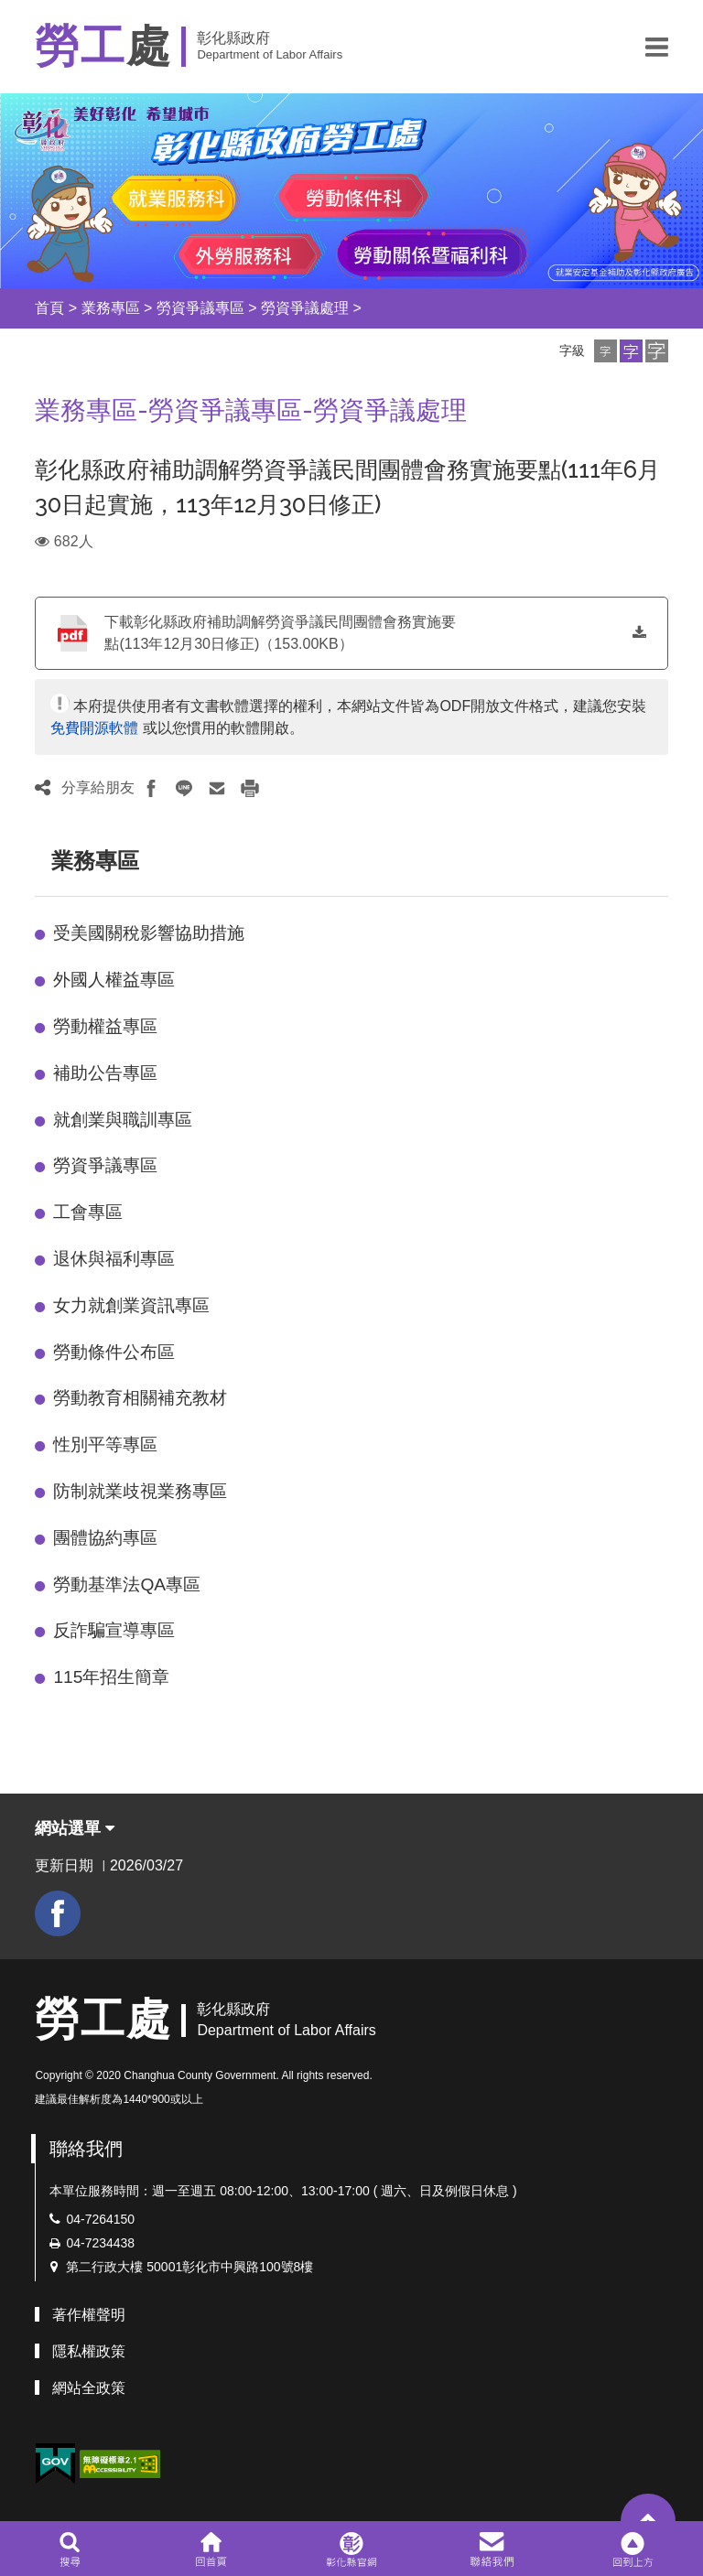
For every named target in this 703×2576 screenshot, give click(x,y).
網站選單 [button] (74, 1828)
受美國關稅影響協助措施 (148, 933)
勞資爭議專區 (200, 308)
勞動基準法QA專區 (126, 1584)
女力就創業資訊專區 (131, 1305)
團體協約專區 (105, 1537)
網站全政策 (88, 2388)
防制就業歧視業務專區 (140, 1491)
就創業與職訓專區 (122, 1119)
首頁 (49, 308)
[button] (656, 47)
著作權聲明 (88, 2315)
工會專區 (88, 1212)
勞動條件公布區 (114, 1352)
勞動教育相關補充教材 (140, 1397)
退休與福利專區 (114, 1258)
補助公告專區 (105, 1073)
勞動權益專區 (105, 1026)
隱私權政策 (88, 2351)
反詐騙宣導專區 (114, 1630)
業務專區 (110, 308)
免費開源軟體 (94, 728)
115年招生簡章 (111, 1677)
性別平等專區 (105, 1444)
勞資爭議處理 (305, 308)
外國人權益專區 (114, 979)
